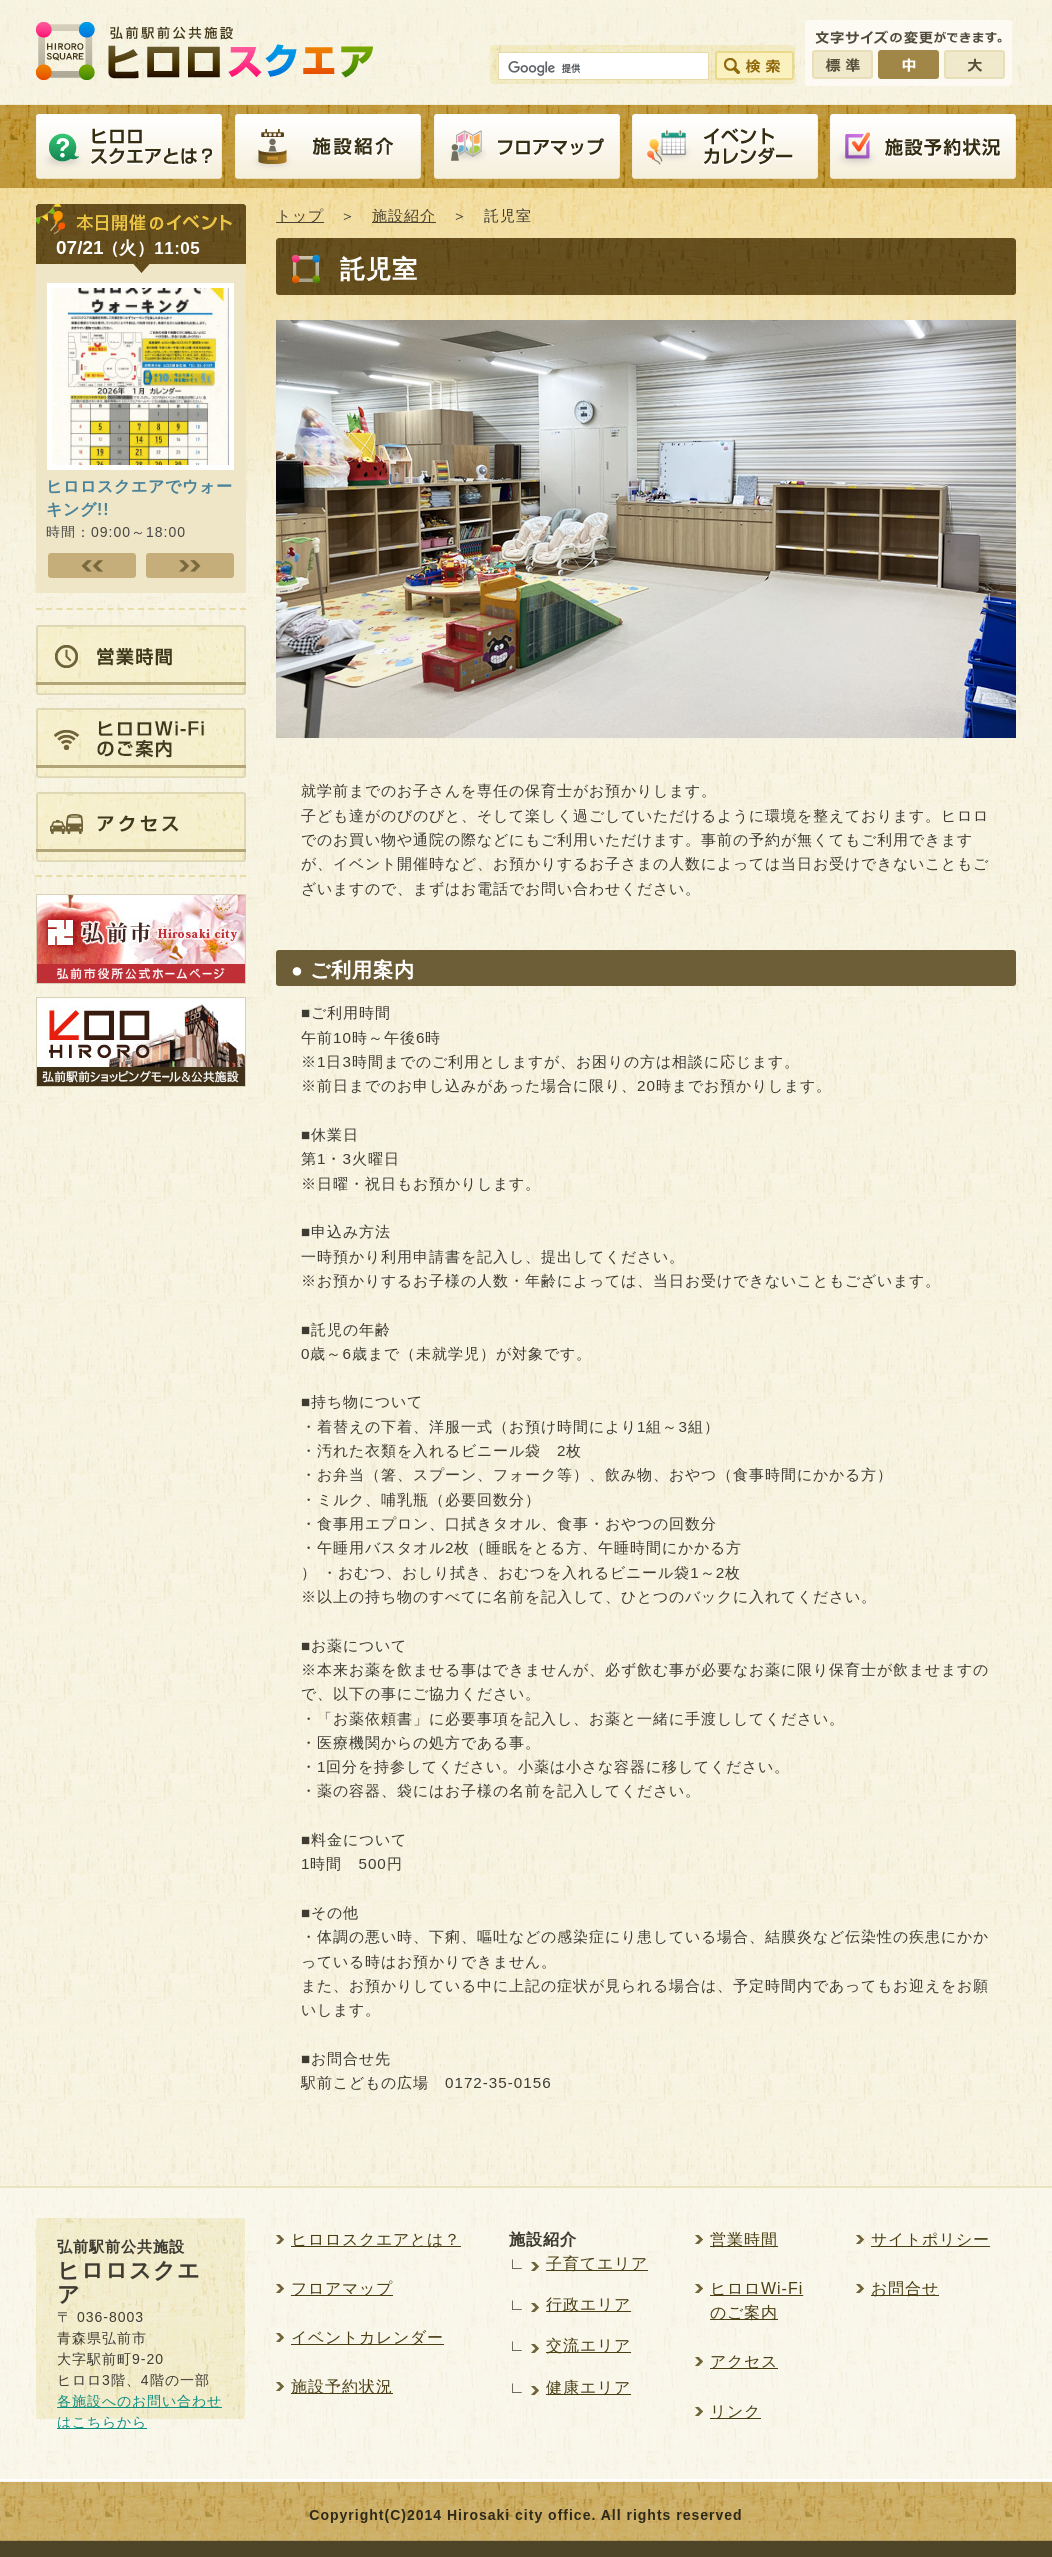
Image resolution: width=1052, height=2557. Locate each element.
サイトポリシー (930, 2239)
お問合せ (905, 2288)
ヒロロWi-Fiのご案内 (756, 2300)
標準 (842, 64)
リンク (735, 2411)
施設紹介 (328, 147)
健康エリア (588, 2387)
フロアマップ (527, 147)
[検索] (601, 69)
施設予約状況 (342, 2386)
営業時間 (744, 2239)
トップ (300, 215)
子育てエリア (597, 2263)
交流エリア (588, 2345)
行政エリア (588, 2304)
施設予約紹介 (923, 147)
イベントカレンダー (725, 147)
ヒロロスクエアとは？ (129, 147)
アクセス (744, 2361)
